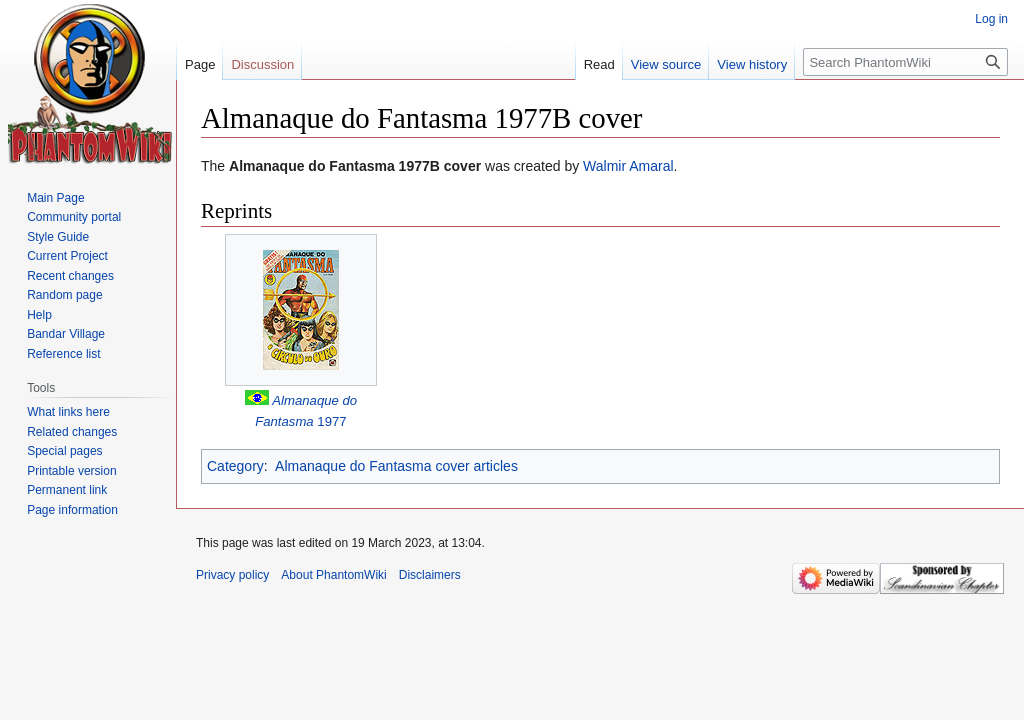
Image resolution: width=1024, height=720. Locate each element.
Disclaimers (430, 575)
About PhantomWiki (333, 575)
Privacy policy (232, 575)
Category (235, 466)
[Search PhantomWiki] (905, 62)
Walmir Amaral (628, 166)
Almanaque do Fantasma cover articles (396, 466)
